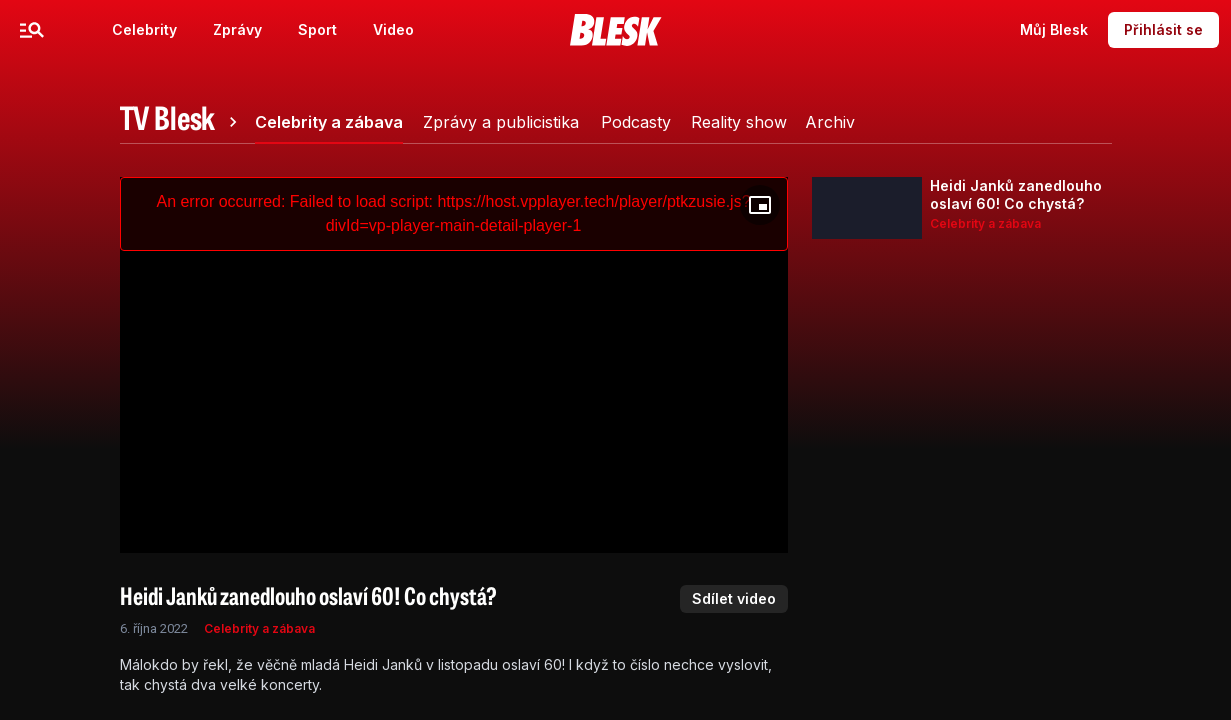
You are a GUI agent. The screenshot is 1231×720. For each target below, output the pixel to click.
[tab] (182, 122)
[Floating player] (760, 205)
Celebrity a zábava (259, 628)
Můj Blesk (1054, 29)
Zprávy (237, 29)
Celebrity (144, 29)
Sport (317, 29)
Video (393, 29)
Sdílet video (734, 598)
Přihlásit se (1163, 29)
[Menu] (32, 30)
